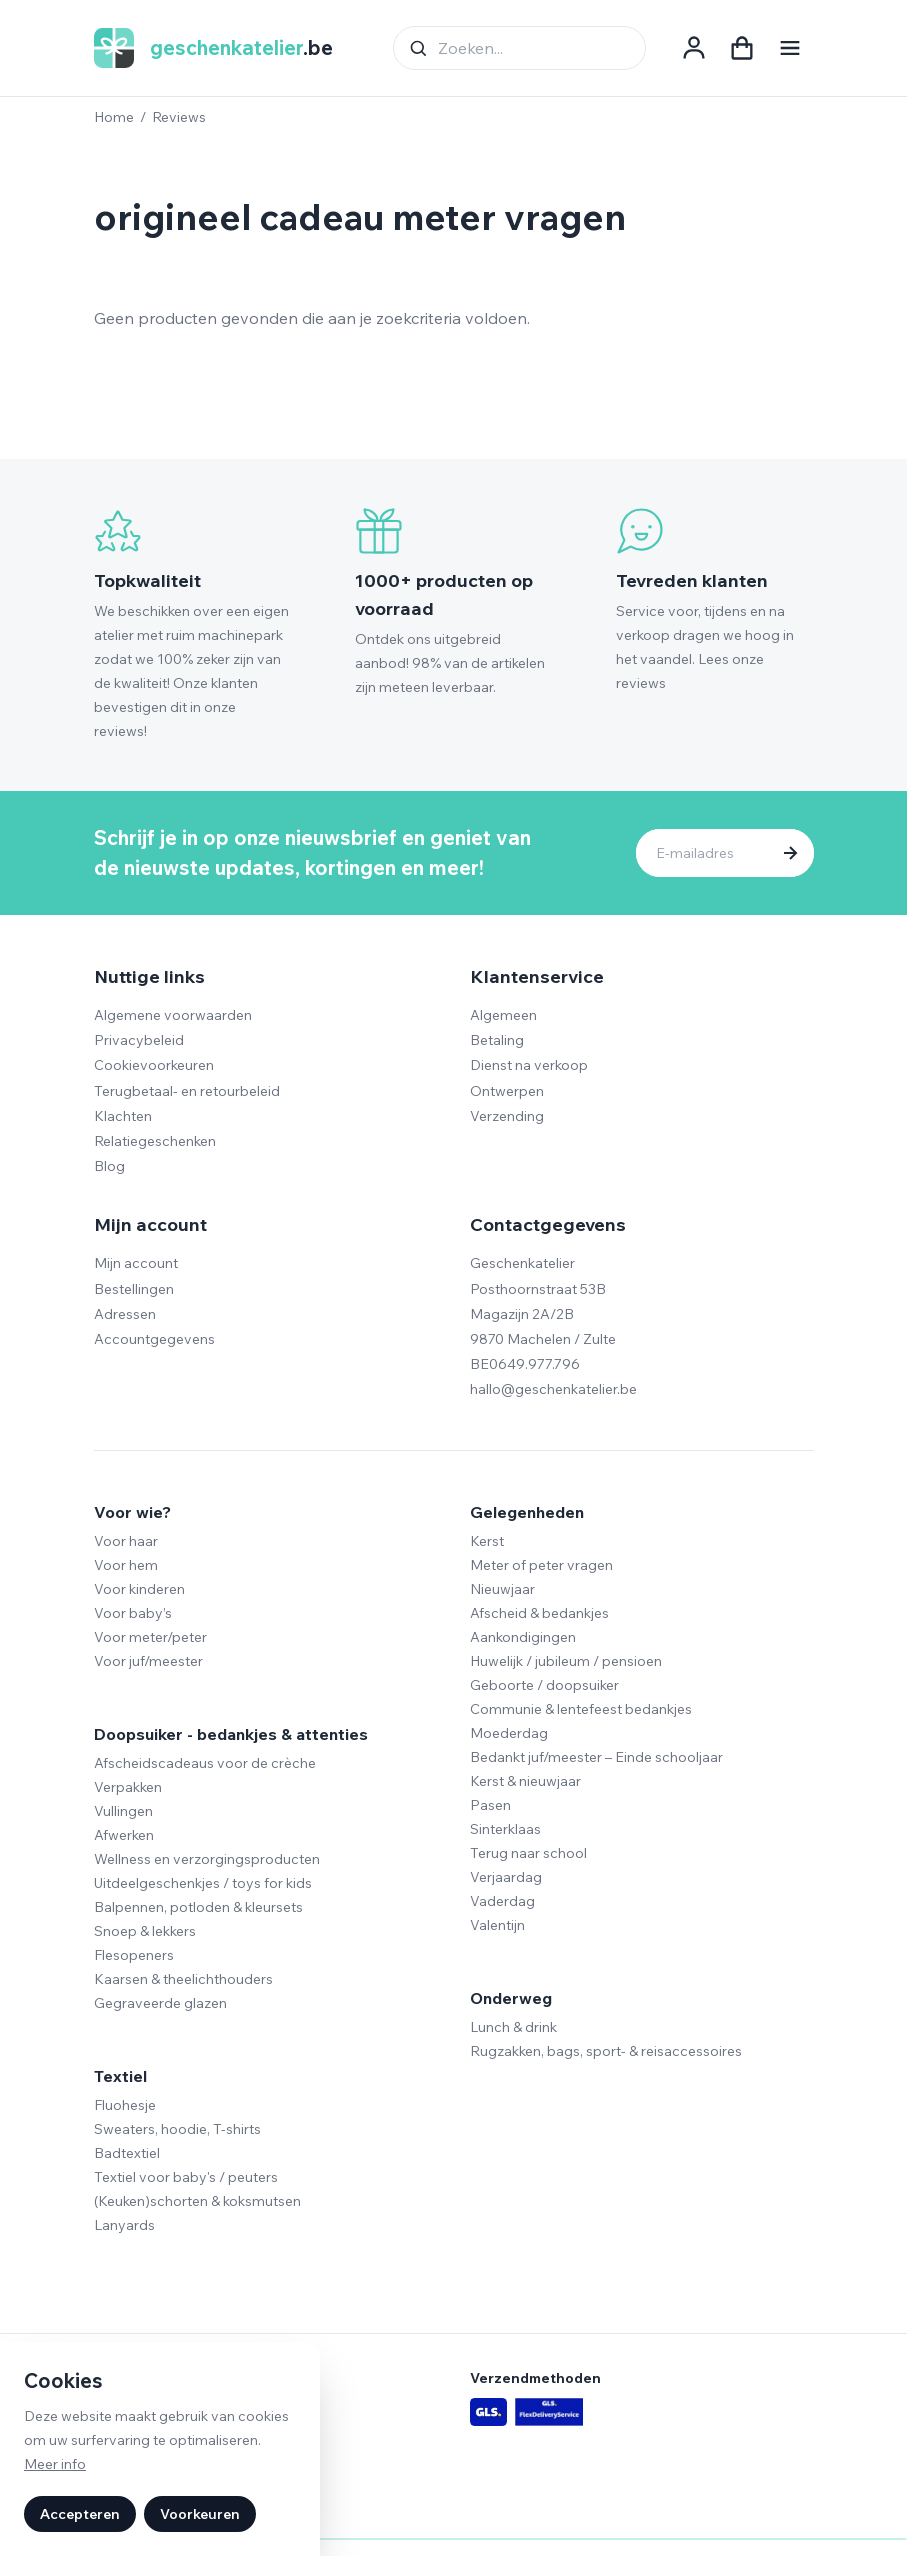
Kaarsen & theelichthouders (183, 1979)
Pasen (490, 1805)
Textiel (120, 2076)
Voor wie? (132, 1512)
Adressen (125, 1314)
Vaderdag (502, 1901)
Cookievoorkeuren (154, 1065)
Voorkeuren (200, 2514)
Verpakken (128, 1787)
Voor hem (126, 1565)
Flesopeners (134, 1955)
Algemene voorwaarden (173, 1015)
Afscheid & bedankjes (539, 1613)
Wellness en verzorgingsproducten (207, 1859)
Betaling (497, 1040)
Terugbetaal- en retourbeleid (187, 1091)
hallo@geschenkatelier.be (553, 1389)
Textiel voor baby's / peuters (186, 2177)
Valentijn (497, 1925)
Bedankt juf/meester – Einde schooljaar (596, 1757)
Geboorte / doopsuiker (544, 1685)
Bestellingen (134, 1289)
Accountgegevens (154, 1339)
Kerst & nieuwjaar (525, 1781)
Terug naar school (528, 1853)
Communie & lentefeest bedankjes (581, 1709)
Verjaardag (506, 1877)
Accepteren (80, 2514)
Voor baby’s (133, 1613)
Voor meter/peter (150, 1637)
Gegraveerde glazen (160, 2003)
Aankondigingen (523, 1637)
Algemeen (503, 1015)
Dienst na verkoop (529, 1065)
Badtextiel (127, 2153)
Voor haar (126, 1541)
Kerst (487, 1541)
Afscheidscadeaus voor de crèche (205, 1763)
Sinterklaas (505, 1829)
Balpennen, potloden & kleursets (198, 1907)
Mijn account (136, 1263)
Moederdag (509, 1733)
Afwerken (124, 1835)
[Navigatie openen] (790, 48)
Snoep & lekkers (145, 1931)
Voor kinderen (139, 1589)
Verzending (507, 1116)
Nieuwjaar (502, 1589)
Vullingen (123, 1811)
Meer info (55, 2464)
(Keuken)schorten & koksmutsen (197, 2201)
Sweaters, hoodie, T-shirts (177, 2129)
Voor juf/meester (148, 1661)
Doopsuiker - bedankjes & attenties (231, 1734)
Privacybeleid (139, 1040)
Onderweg (511, 1998)
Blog (109, 1166)
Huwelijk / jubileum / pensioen (566, 1661)
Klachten (123, 1116)
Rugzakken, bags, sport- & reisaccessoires (606, 2051)
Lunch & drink (513, 2027)
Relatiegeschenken (155, 1141)
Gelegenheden (527, 1512)
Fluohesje (125, 2105)
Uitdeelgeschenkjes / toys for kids (203, 1883)
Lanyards (124, 2225)
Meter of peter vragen (541, 1565)
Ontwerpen (507, 1091)
